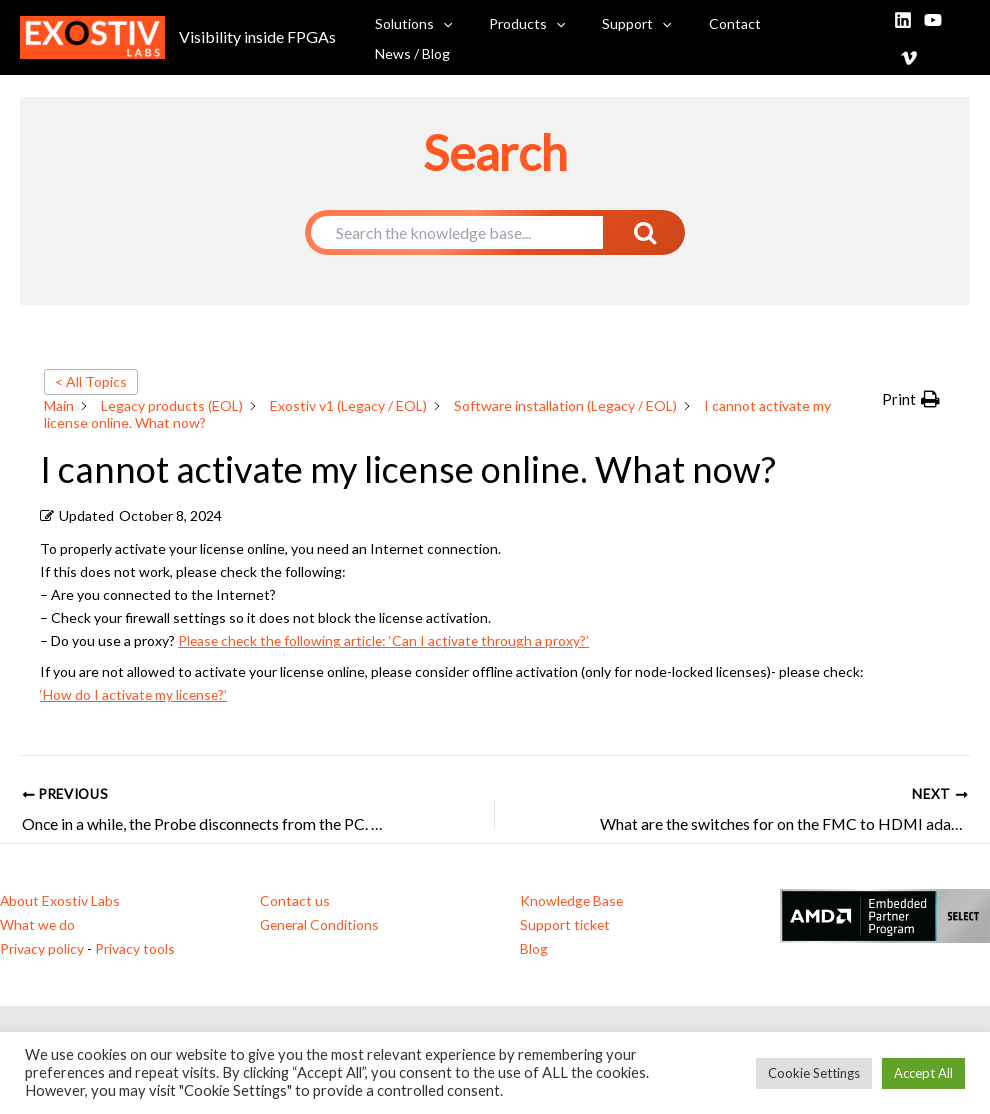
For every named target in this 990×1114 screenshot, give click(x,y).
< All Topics (91, 381)
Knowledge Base (573, 899)
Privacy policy (42, 945)
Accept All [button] (923, 1073)
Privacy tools (135, 945)
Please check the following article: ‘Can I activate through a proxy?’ (386, 640)
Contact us (295, 899)
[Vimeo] (961, 37)
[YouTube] (931, 37)
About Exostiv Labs (60, 899)
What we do (38, 922)
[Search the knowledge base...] (457, 232)
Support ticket (565, 922)
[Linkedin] (901, 37)
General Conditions (321, 922)
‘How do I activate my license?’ (135, 694)
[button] (464, 36)
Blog (534, 945)
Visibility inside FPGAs (257, 35)
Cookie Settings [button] (814, 1073)
